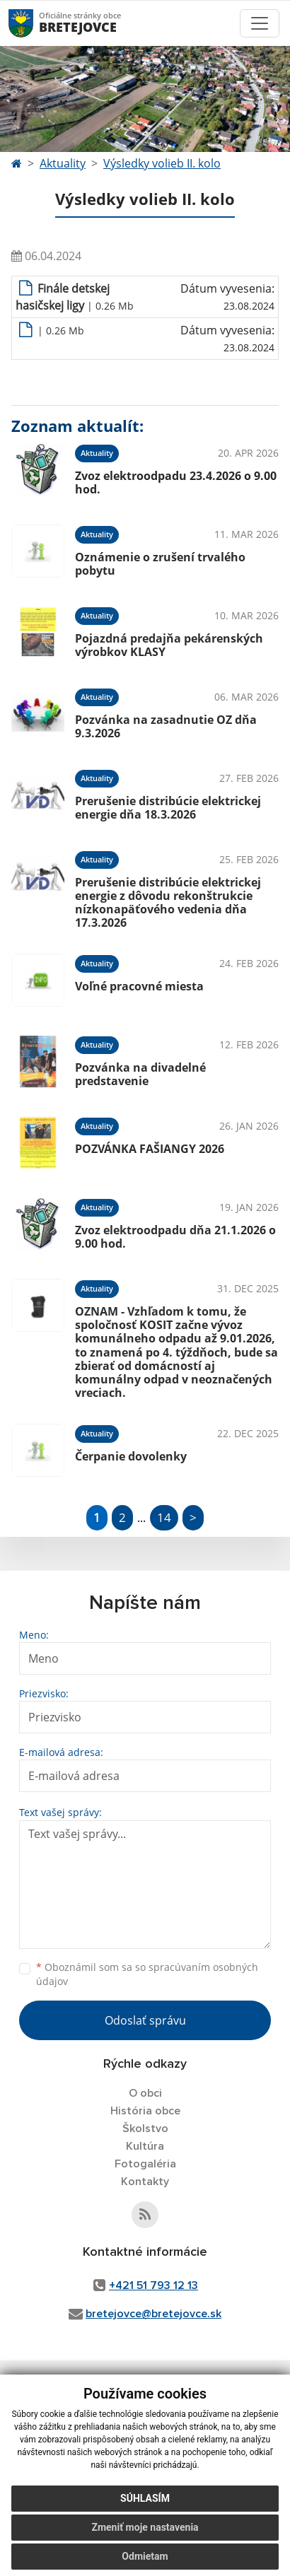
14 (164, 1517)
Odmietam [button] (145, 2556)
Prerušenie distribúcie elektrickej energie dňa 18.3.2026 (168, 807)
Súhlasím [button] (145, 2498)
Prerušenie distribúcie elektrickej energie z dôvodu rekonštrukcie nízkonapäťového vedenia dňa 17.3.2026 (168, 902)
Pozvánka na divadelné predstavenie (140, 1074)
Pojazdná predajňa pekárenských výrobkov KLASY (169, 645)
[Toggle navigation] (259, 23)
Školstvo (145, 2128)
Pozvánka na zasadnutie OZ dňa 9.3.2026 (166, 726)
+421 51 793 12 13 (153, 2285)
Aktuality (63, 163)
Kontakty (145, 2181)
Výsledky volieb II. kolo (162, 163)
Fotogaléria (145, 2164)
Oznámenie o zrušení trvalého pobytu (160, 563)
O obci (145, 2093)
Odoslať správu (145, 2020)
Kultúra (145, 2146)
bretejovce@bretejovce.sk (153, 2313)
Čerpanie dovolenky (131, 1456)
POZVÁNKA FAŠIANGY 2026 (149, 1149)
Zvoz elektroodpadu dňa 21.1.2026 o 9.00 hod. (175, 1236)
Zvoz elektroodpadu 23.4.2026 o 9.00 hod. (176, 482)
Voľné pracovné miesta (139, 986)
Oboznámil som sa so (147, 1974)
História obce (145, 2111)
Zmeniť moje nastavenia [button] (144, 2527)
